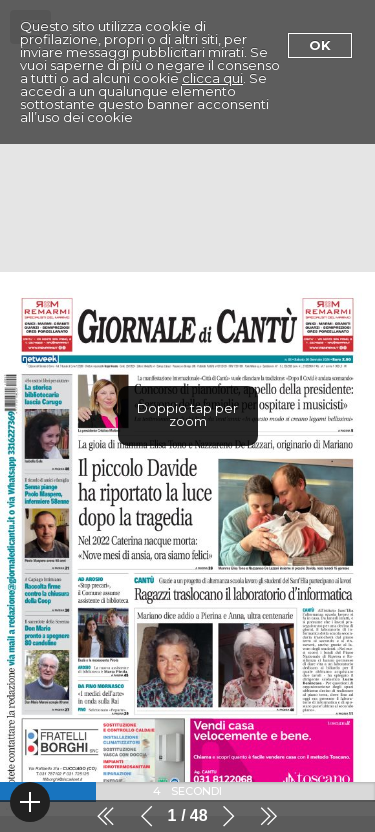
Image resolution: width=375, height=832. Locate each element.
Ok (320, 45)
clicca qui (212, 78)
